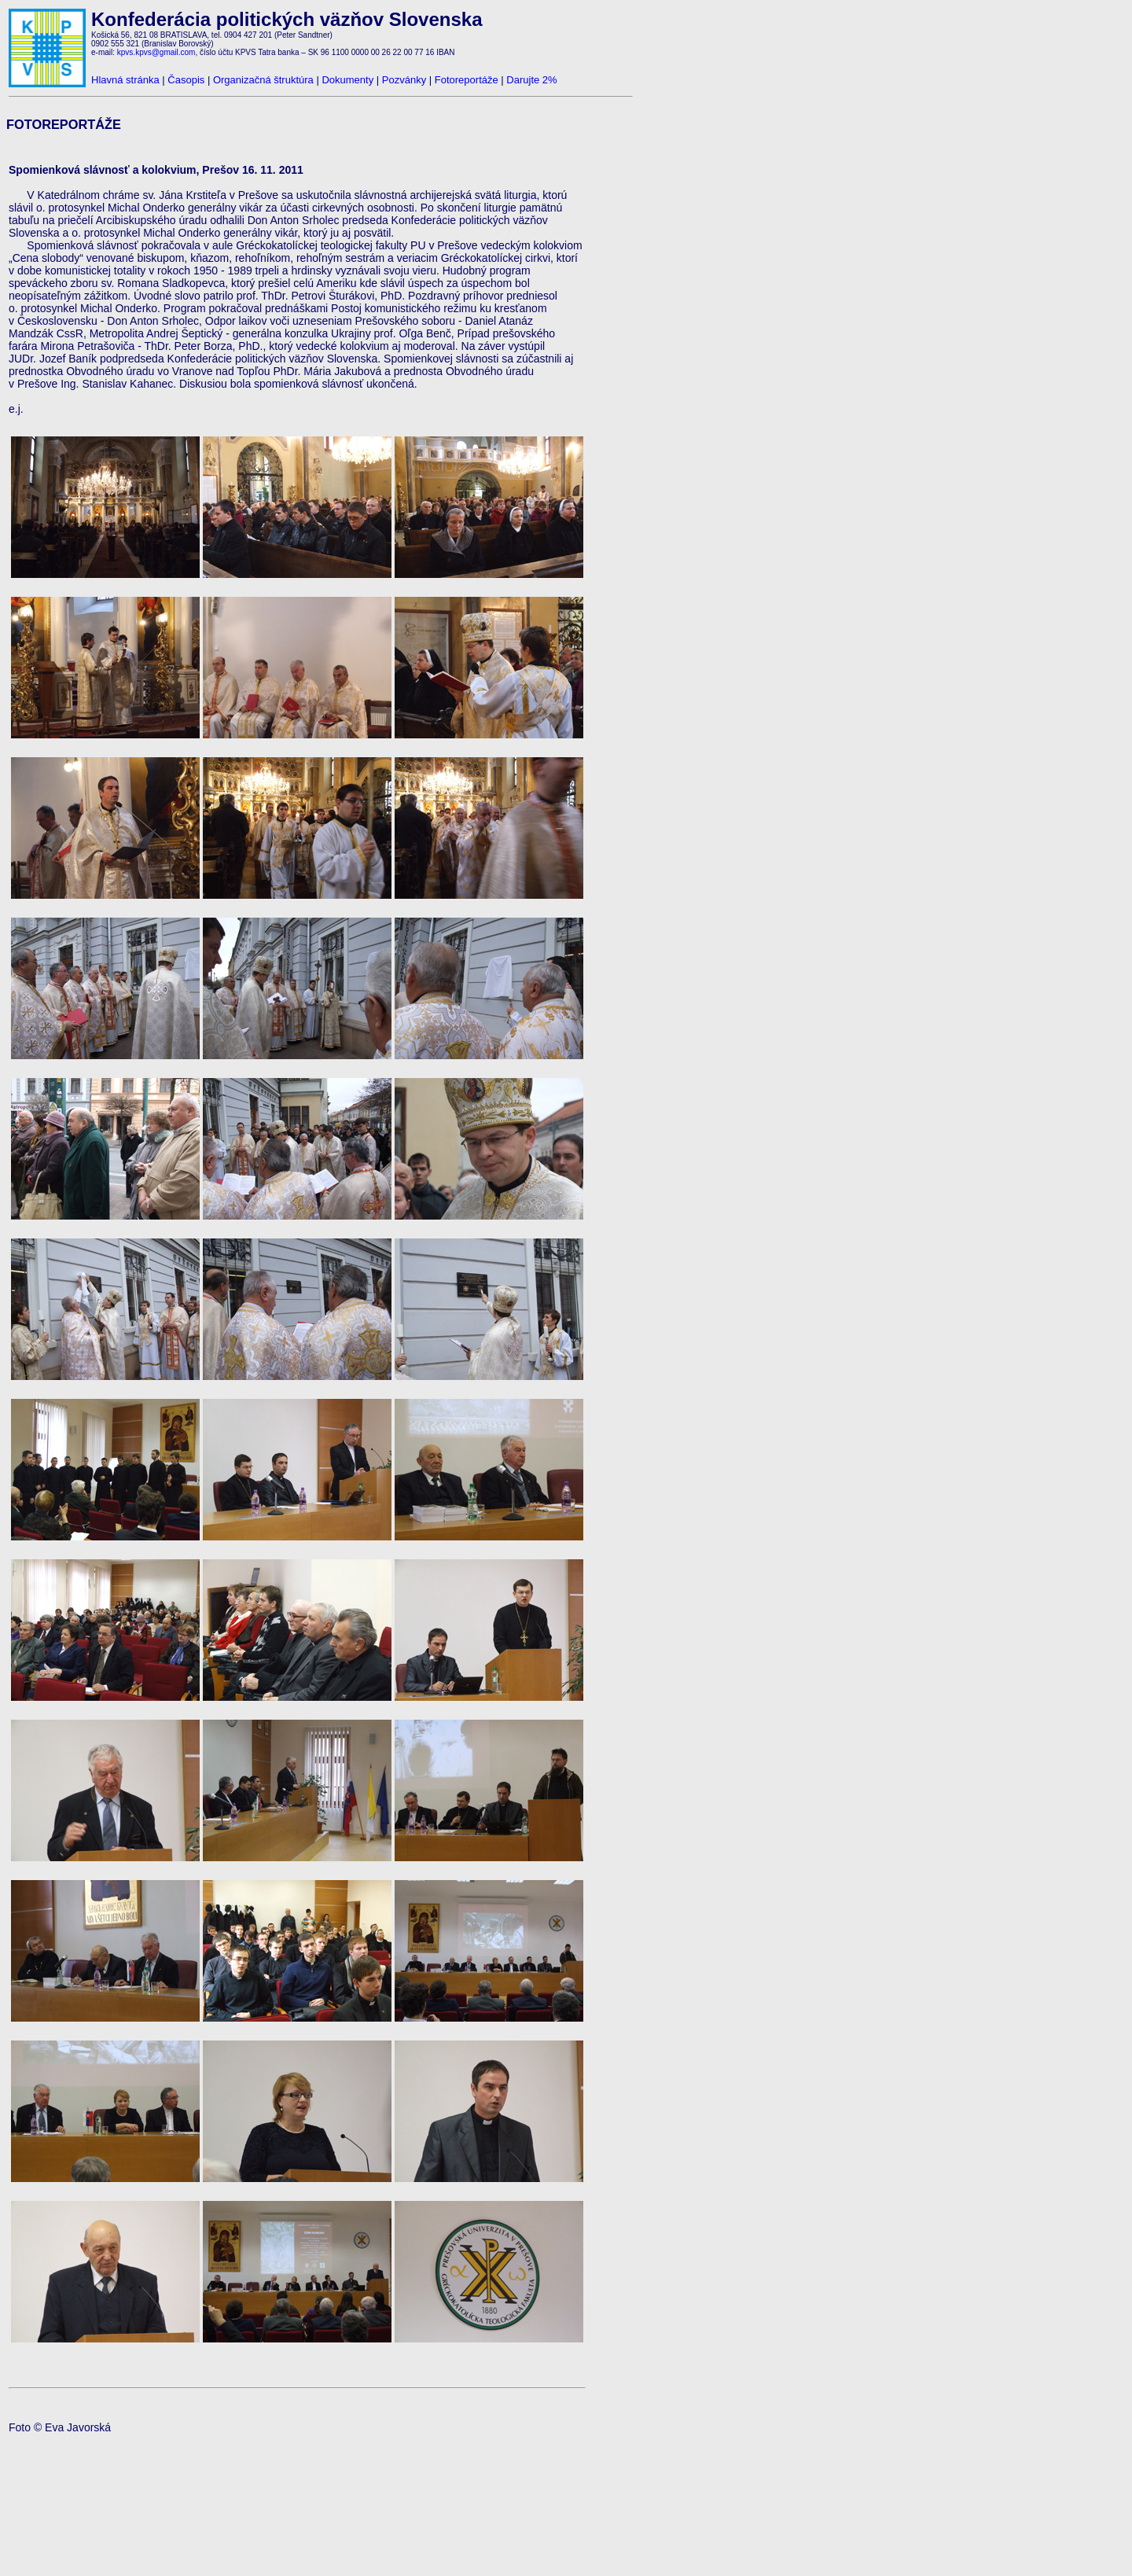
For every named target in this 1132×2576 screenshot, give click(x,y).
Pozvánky (404, 80)
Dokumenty (347, 80)
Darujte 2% (531, 80)
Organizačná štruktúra (263, 80)
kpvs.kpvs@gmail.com (156, 52)
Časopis (185, 80)
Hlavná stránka (125, 80)
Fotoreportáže (466, 80)
